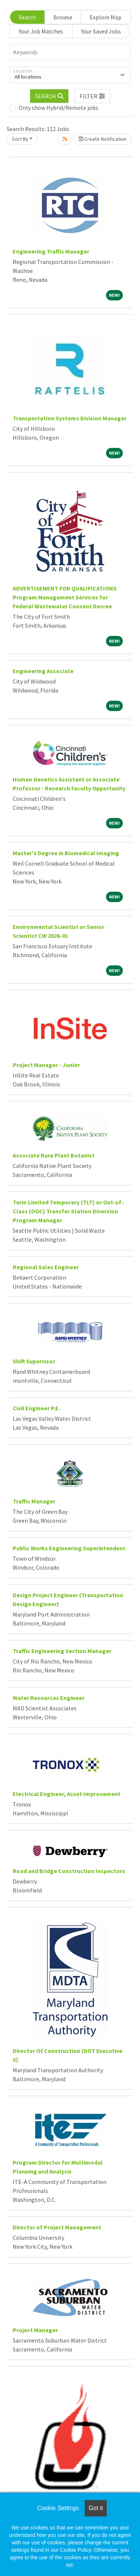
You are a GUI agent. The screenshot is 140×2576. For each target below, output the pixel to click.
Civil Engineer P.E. (36, 1408)
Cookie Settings (58, 2508)
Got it (95, 2508)
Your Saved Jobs (101, 31)
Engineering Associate (43, 671)
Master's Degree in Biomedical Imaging (66, 853)
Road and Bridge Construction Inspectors (69, 1871)
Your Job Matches (41, 31)
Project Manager (35, 2330)
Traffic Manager (34, 1501)
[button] (93, 96)
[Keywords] (70, 52)
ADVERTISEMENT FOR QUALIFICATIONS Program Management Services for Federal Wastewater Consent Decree (64, 597)
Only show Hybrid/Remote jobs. (59, 107)
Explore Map (105, 17)
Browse (62, 17)
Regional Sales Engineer (46, 1267)
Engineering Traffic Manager (51, 251)
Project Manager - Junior (46, 1065)
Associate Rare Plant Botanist (53, 1155)
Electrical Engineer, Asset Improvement (67, 1794)
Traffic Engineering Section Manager (62, 1651)
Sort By (20, 139)
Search (27, 17)
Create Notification (103, 139)
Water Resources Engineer (48, 1697)
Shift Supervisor (34, 1361)
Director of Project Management (57, 2227)
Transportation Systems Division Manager (70, 418)
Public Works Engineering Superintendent (69, 1548)
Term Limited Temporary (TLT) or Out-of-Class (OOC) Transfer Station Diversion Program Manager (68, 1211)
